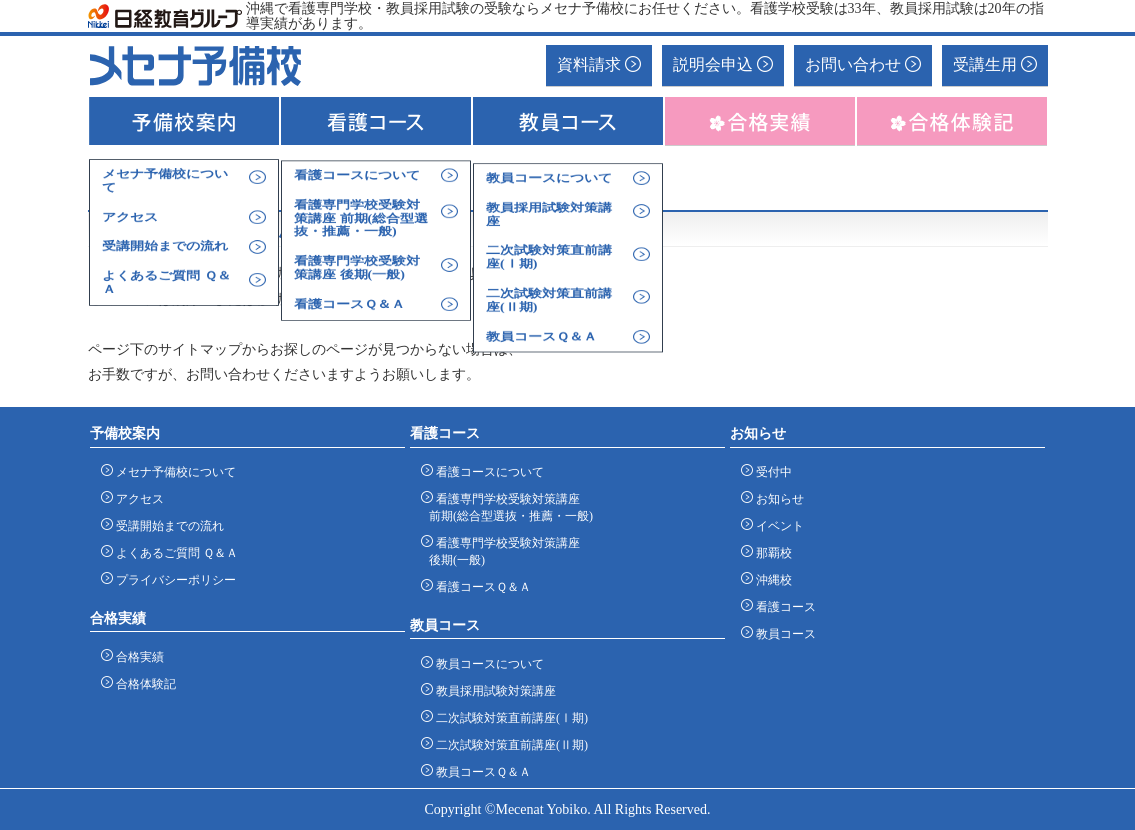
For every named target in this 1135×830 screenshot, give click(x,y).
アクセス (136, 498)
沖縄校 (770, 579)
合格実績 (136, 656)
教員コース (782, 633)
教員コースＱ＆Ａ (480, 771)
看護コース (782, 606)
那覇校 (770, 552)
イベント (776, 525)
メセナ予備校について (172, 471)
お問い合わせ (863, 64)
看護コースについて (486, 471)
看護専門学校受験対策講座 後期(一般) (504, 551)
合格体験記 (142, 683)
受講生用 (995, 64)
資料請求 (599, 64)
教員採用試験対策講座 (492, 690)
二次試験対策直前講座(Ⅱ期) (508, 744)
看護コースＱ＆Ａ (480, 586)
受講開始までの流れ (166, 525)
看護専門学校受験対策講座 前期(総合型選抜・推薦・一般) (511, 507)
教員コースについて (486, 663)
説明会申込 (723, 64)
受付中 (770, 471)
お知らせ (776, 498)
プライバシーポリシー (172, 579)
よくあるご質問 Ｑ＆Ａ (173, 552)
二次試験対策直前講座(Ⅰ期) (508, 717)
